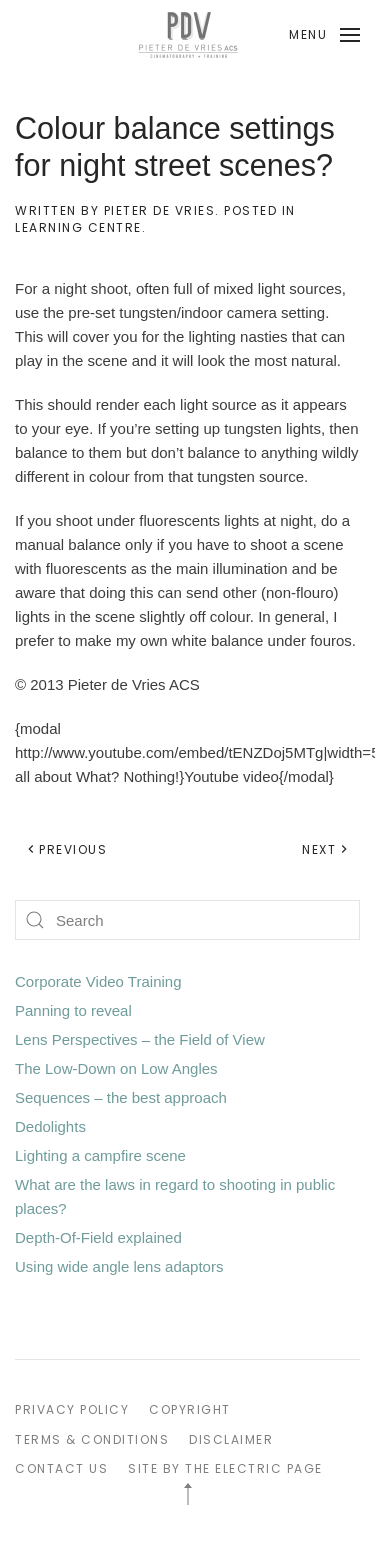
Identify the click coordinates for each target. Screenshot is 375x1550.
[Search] (187, 920)
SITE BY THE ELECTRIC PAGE (225, 1468)
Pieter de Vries (160, 210)
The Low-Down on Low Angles (116, 1068)
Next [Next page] (325, 849)
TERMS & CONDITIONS (92, 1439)
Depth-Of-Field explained (98, 1237)
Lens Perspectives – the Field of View (140, 1039)
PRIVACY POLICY (72, 1409)
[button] (324, 35)
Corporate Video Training (98, 981)
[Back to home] (188, 35)
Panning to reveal (73, 1010)
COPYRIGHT (190, 1409)
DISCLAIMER (231, 1439)
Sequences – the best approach (121, 1097)
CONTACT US (61, 1468)
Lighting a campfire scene (100, 1155)
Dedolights (50, 1126)
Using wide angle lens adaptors (119, 1266)
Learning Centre (78, 227)
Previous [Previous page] (66, 849)
